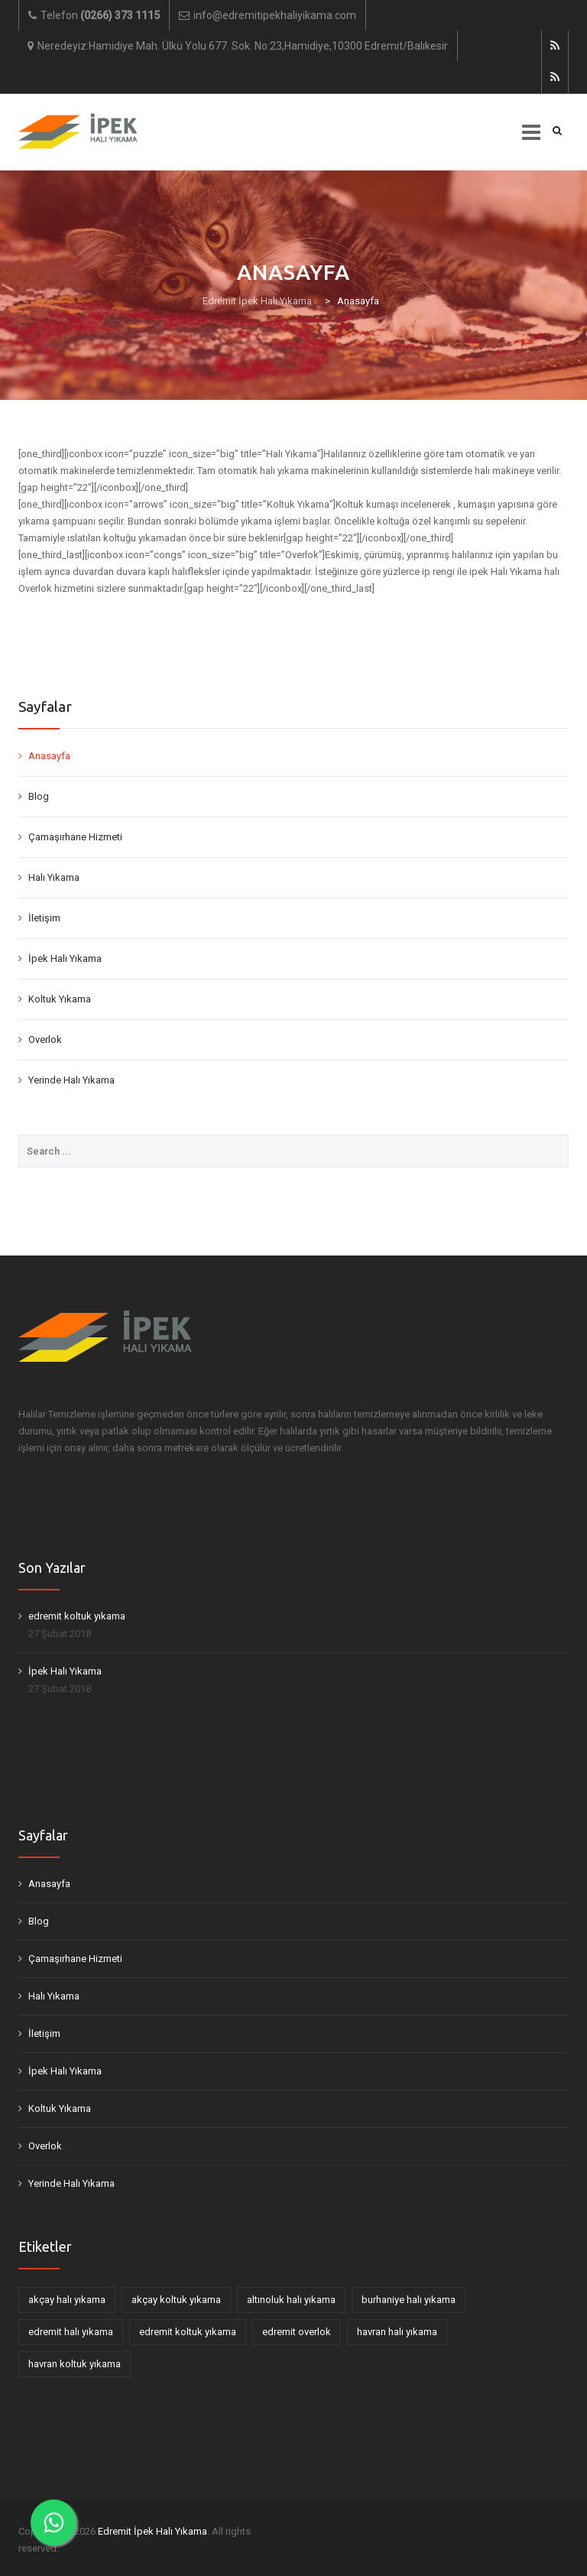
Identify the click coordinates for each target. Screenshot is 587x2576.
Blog (38, 796)
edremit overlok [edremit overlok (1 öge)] (296, 2331)
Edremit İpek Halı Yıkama (152, 2531)
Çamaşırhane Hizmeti (75, 837)
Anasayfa (49, 756)
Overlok (45, 1039)
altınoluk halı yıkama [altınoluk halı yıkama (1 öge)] (291, 2299)
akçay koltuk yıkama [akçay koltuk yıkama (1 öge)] (176, 2299)
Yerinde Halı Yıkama (71, 1080)
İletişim (44, 918)
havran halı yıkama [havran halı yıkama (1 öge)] (397, 2331)
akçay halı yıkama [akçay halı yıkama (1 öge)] (66, 2299)
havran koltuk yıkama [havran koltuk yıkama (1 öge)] (74, 2364)
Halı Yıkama (53, 877)
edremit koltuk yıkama (76, 1616)
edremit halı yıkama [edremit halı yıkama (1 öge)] (70, 2331)
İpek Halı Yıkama (65, 958)
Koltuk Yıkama (59, 999)
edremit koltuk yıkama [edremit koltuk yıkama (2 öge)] (187, 2331)
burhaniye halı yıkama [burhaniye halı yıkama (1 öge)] (409, 2299)
